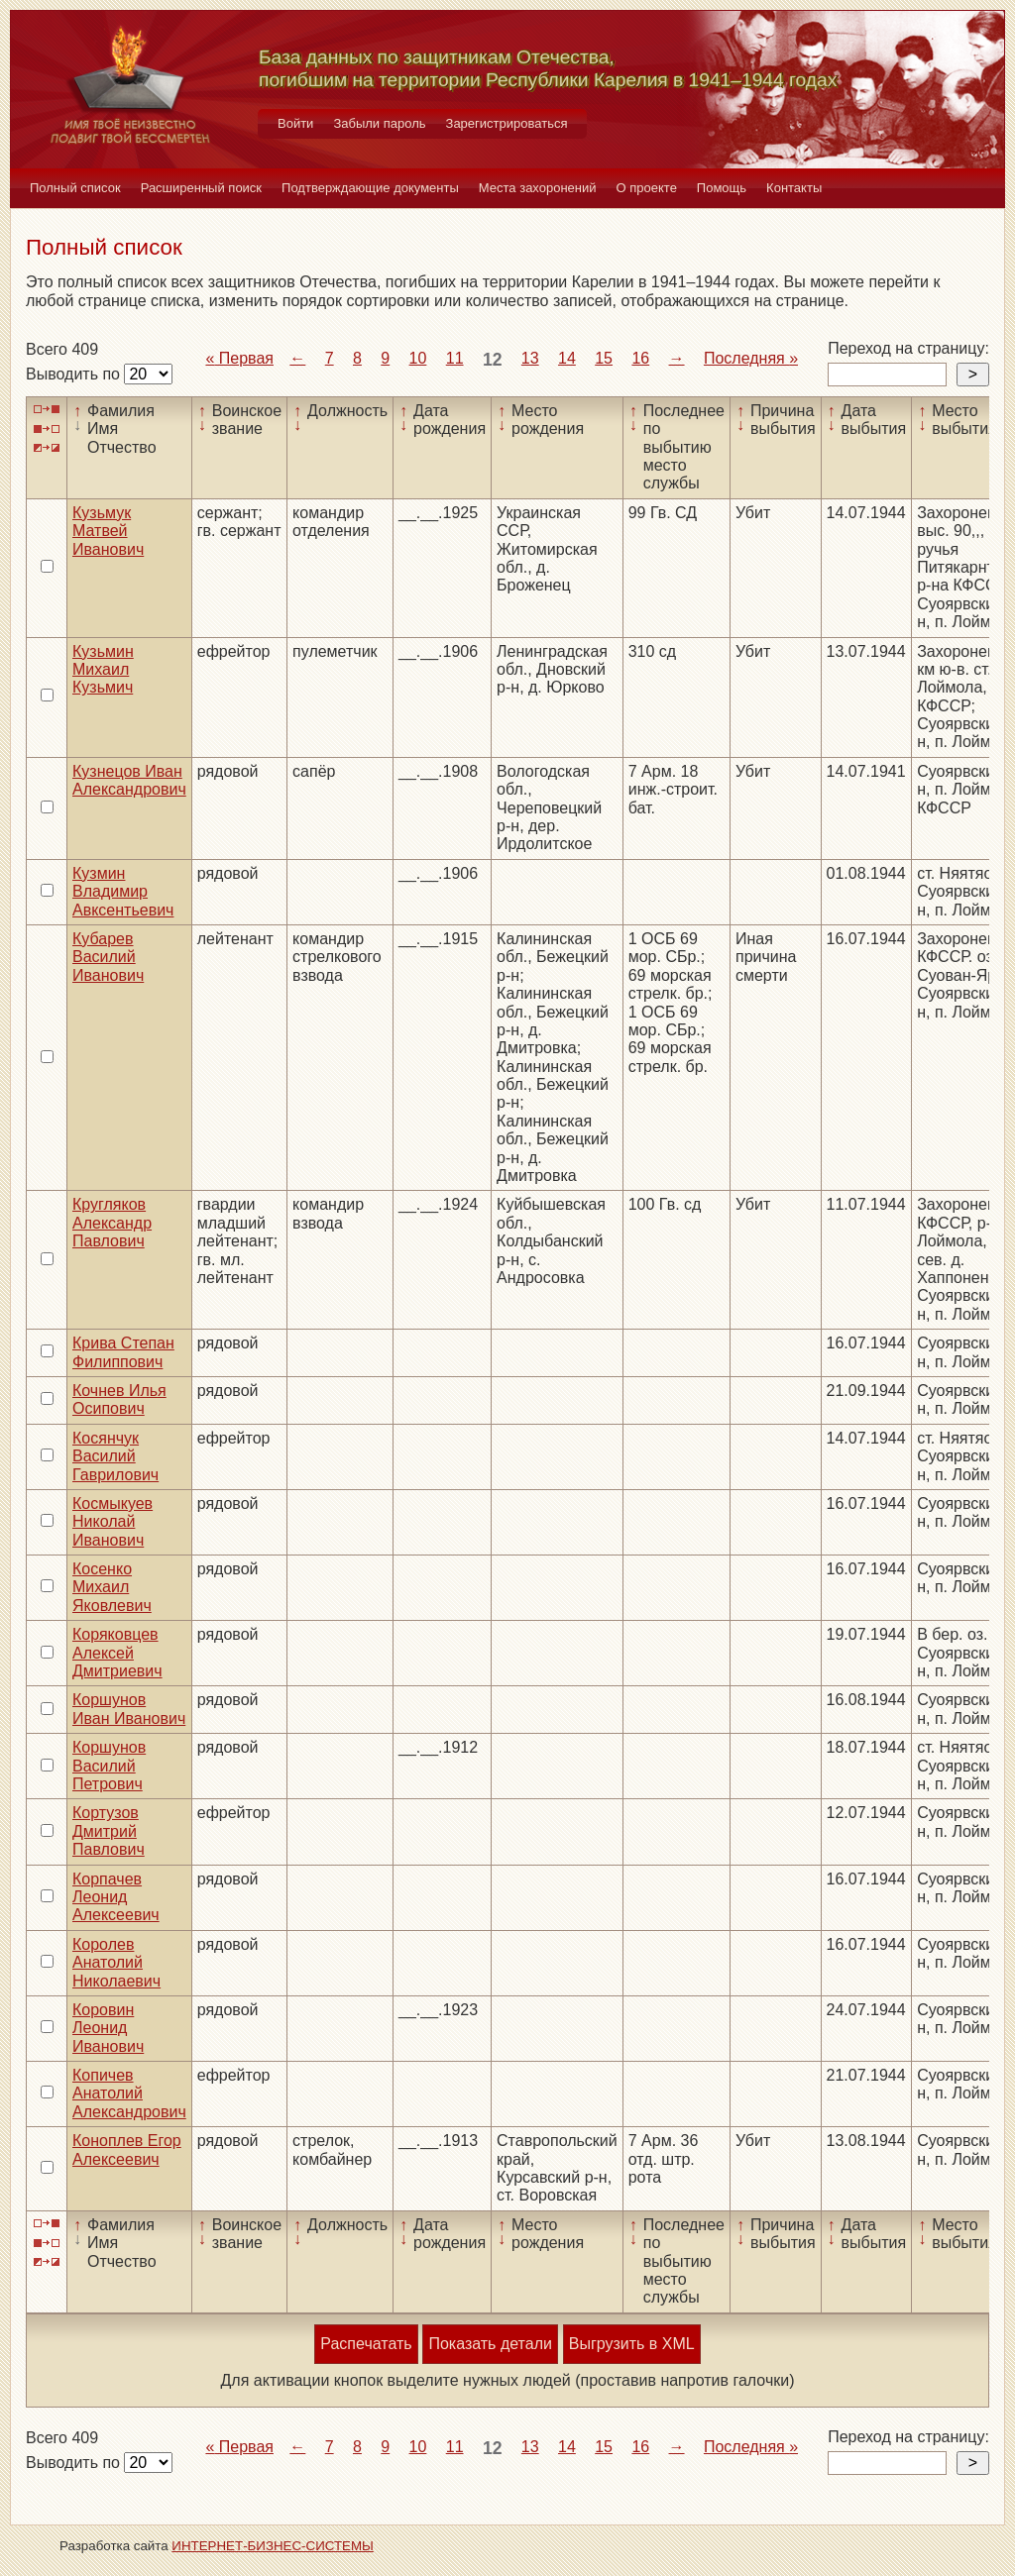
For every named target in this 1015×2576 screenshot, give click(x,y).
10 (418, 358)
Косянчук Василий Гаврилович (115, 1456)
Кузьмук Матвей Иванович (108, 531)
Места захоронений (538, 187)
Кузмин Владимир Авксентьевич (122, 891)
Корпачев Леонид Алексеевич (116, 1897)
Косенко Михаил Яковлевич (112, 1587)
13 (530, 358)
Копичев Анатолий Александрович (129, 2093)
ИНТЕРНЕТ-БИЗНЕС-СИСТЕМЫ (272, 2545)
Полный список (75, 187)
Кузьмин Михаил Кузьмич (103, 670)
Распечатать (365, 2343)
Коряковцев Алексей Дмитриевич (117, 1652)
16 (640, 358)
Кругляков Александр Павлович (112, 1222)
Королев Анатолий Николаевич (116, 1962)
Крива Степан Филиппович (123, 1352)
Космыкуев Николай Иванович (112, 1522)
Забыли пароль (379, 123)
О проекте (647, 187)
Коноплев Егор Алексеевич (126, 2149)
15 (604, 358)
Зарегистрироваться (507, 123)
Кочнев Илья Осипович (119, 1399)
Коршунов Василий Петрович (109, 1765)
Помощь (721, 187)
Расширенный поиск (201, 187)
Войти (295, 123)
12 (493, 360)
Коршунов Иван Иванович (128, 1708)
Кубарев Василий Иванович (108, 957)
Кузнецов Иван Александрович (129, 780)
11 (455, 358)
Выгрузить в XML (632, 2343)
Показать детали (489, 2343)
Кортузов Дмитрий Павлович (108, 1831)
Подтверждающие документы (370, 187)
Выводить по (75, 374)
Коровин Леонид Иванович (108, 2028)
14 (567, 358)
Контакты (794, 187)
